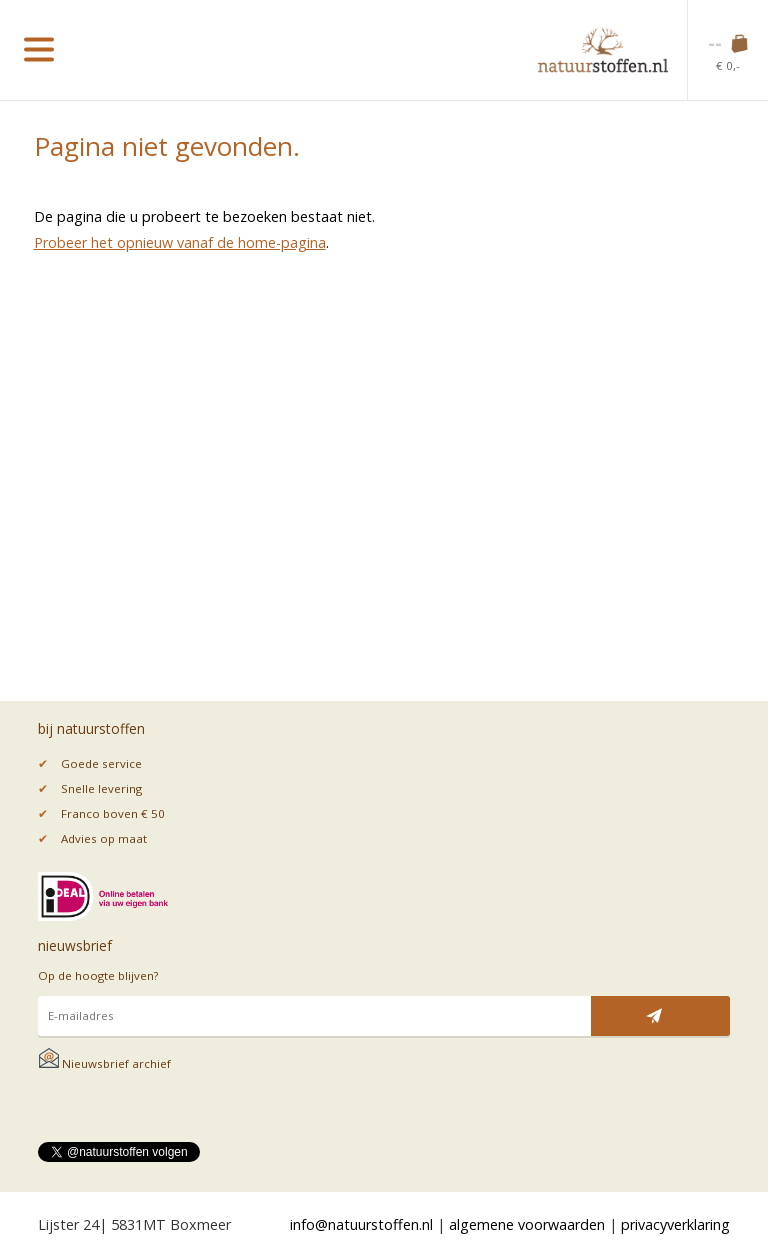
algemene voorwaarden (527, 1224)
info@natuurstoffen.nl (361, 1224)
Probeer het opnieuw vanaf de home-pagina (180, 242)
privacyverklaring (675, 1224)
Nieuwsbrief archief (105, 1063)
